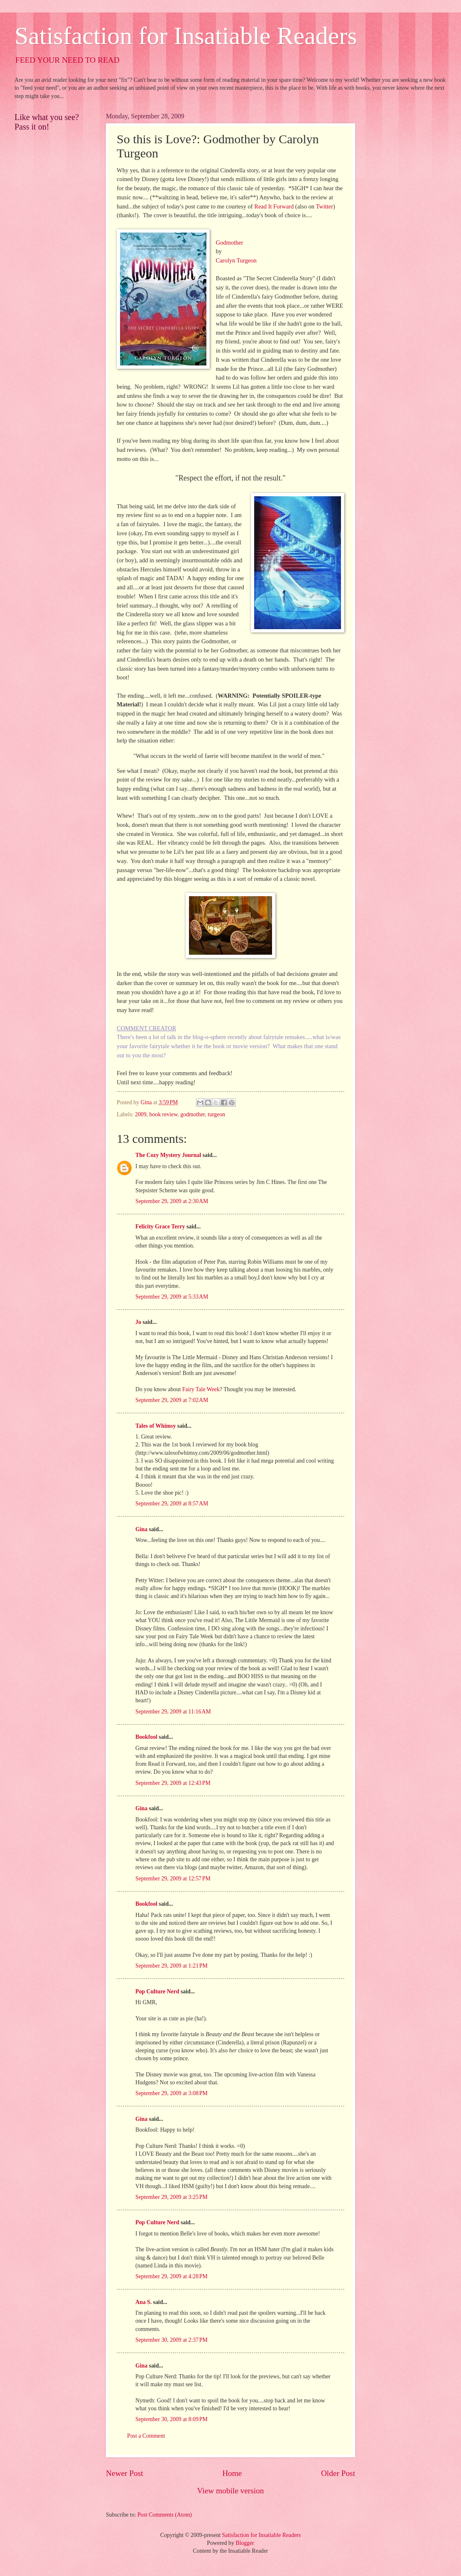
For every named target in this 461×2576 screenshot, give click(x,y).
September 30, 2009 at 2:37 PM (171, 2340)
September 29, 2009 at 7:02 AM (171, 1400)
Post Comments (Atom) (164, 2515)
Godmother (229, 242)
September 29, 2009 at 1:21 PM (171, 1966)
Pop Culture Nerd (157, 1991)
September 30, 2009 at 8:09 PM (171, 2419)
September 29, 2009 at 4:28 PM (171, 2276)
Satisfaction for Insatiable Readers (186, 35)
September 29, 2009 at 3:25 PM (171, 2197)
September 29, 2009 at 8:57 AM (171, 1503)
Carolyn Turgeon (236, 260)
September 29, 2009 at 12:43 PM (173, 1783)
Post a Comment (146, 2436)
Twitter (324, 206)
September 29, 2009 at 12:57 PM (173, 1878)
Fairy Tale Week (201, 1389)
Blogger (244, 2543)
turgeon (216, 1114)
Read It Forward (274, 206)
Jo (138, 1322)
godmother (192, 1114)
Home (232, 2473)
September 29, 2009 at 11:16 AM (173, 1711)
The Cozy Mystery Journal (168, 1155)
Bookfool (146, 1737)
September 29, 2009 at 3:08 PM (171, 2093)
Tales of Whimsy (155, 1426)
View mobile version (230, 2490)
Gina (141, 1529)
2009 (141, 1114)
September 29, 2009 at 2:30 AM (171, 1201)
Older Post (338, 2473)
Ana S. (143, 2302)
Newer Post (124, 2473)
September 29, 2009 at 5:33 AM (171, 1297)
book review (164, 1114)
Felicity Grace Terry (160, 1226)
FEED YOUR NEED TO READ (67, 60)
